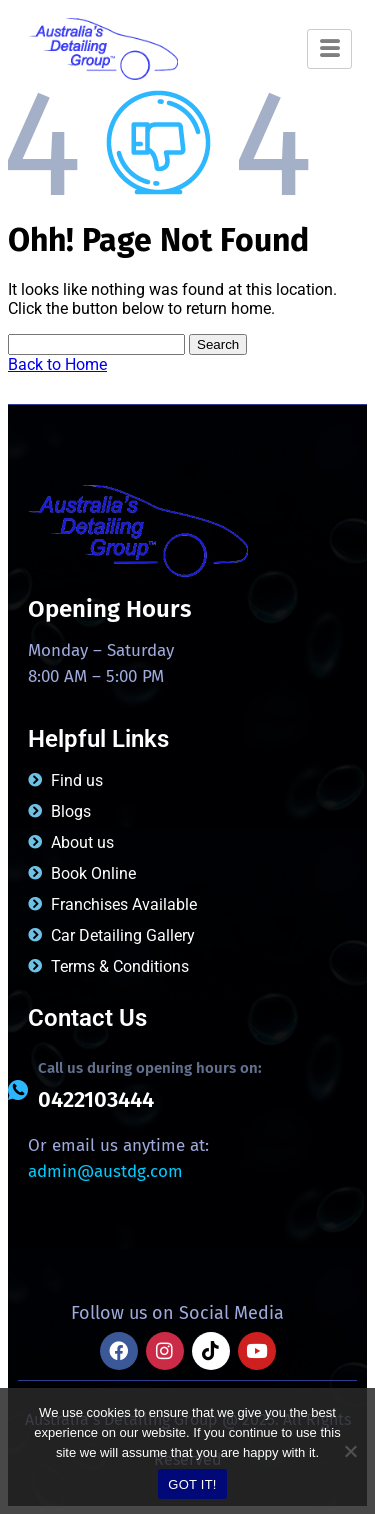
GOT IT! (192, 1484)
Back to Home (57, 364)
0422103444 (96, 1099)
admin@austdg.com (105, 1171)
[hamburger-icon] (329, 49)
